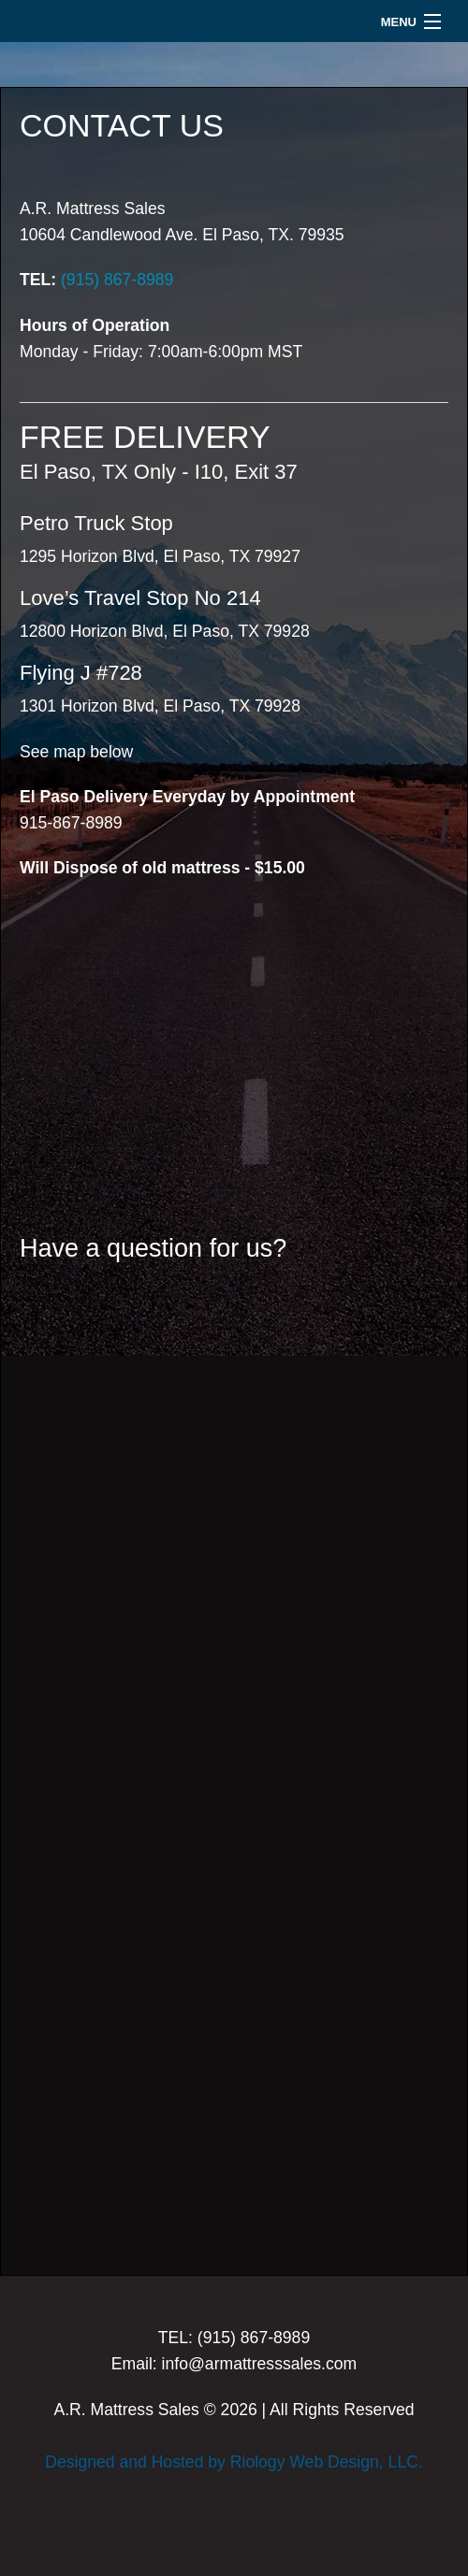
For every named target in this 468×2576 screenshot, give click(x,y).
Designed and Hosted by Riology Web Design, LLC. (234, 2462)
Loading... (234, 1773)
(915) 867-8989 (117, 279)
